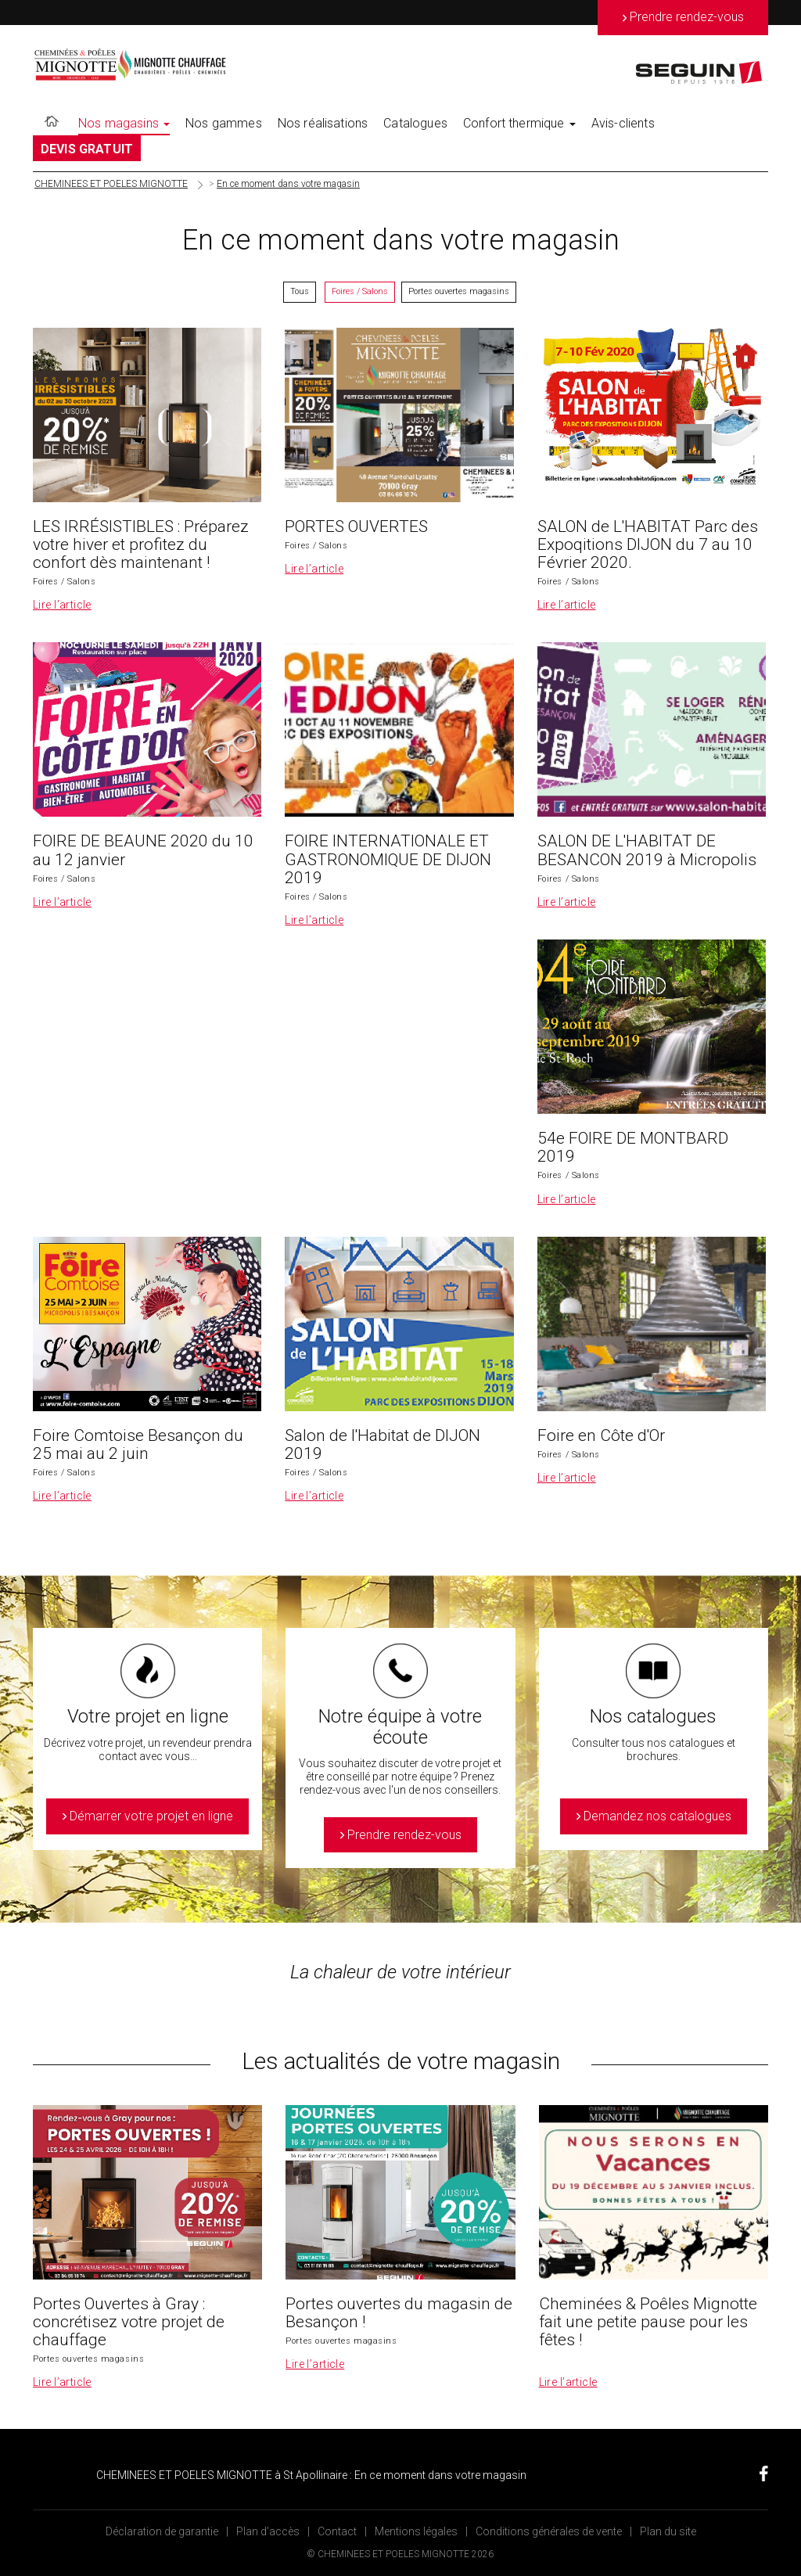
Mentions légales (416, 2531)
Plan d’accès (268, 2531)
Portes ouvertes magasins (458, 291)
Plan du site (668, 2531)
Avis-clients (623, 123)
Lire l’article (62, 604)
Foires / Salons (360, 291)
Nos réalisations (323, 123)
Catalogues (415, 123)
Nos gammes (223, 123)
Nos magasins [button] (124, 123)
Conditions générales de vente (549, 2531)
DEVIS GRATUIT (87, 149)
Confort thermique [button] (519, 123)
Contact (337, 2531)
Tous (299, 291)
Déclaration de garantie (162, 2531)
